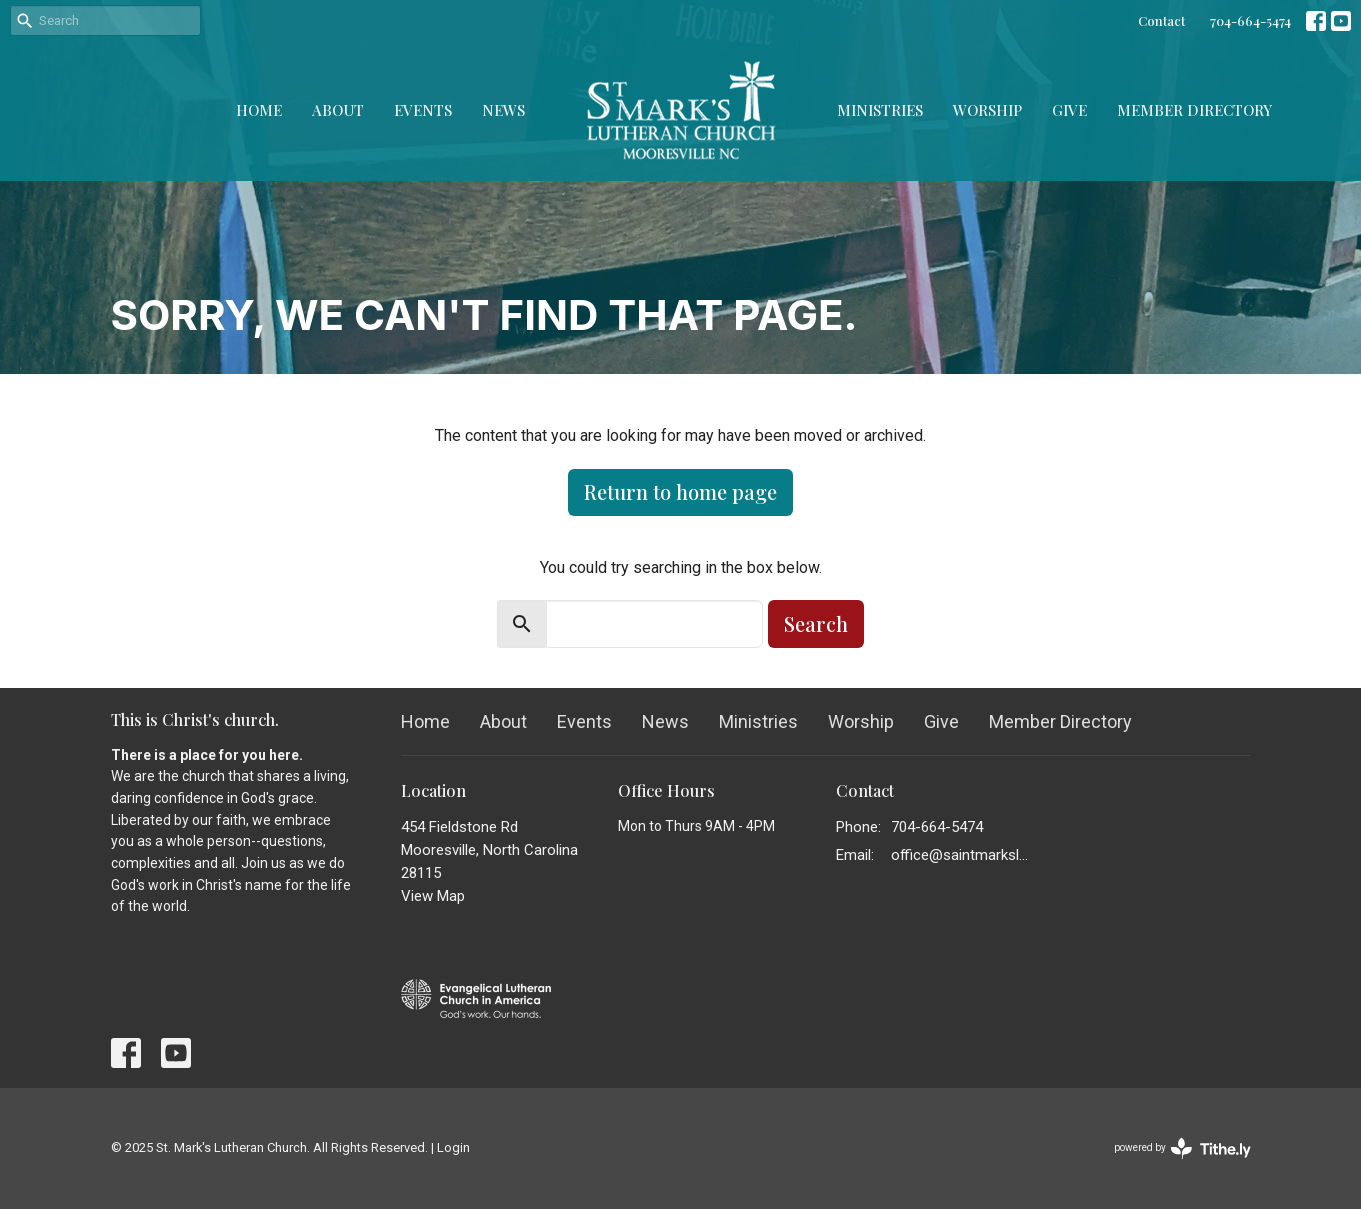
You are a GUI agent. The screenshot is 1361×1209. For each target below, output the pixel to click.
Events (423, 110)
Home (259, 110)
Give (1069, 110)
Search (816, 623)
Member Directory (1194, 110)
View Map (433, 896)
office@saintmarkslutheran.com (962, 855)
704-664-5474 (1250, 20)
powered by (1182, 1148)
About (338, 110)
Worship (987, 110)
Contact (1161, 20)
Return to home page (680, 491)
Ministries (880, 110)
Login (453, 1147)
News (503, 110)
